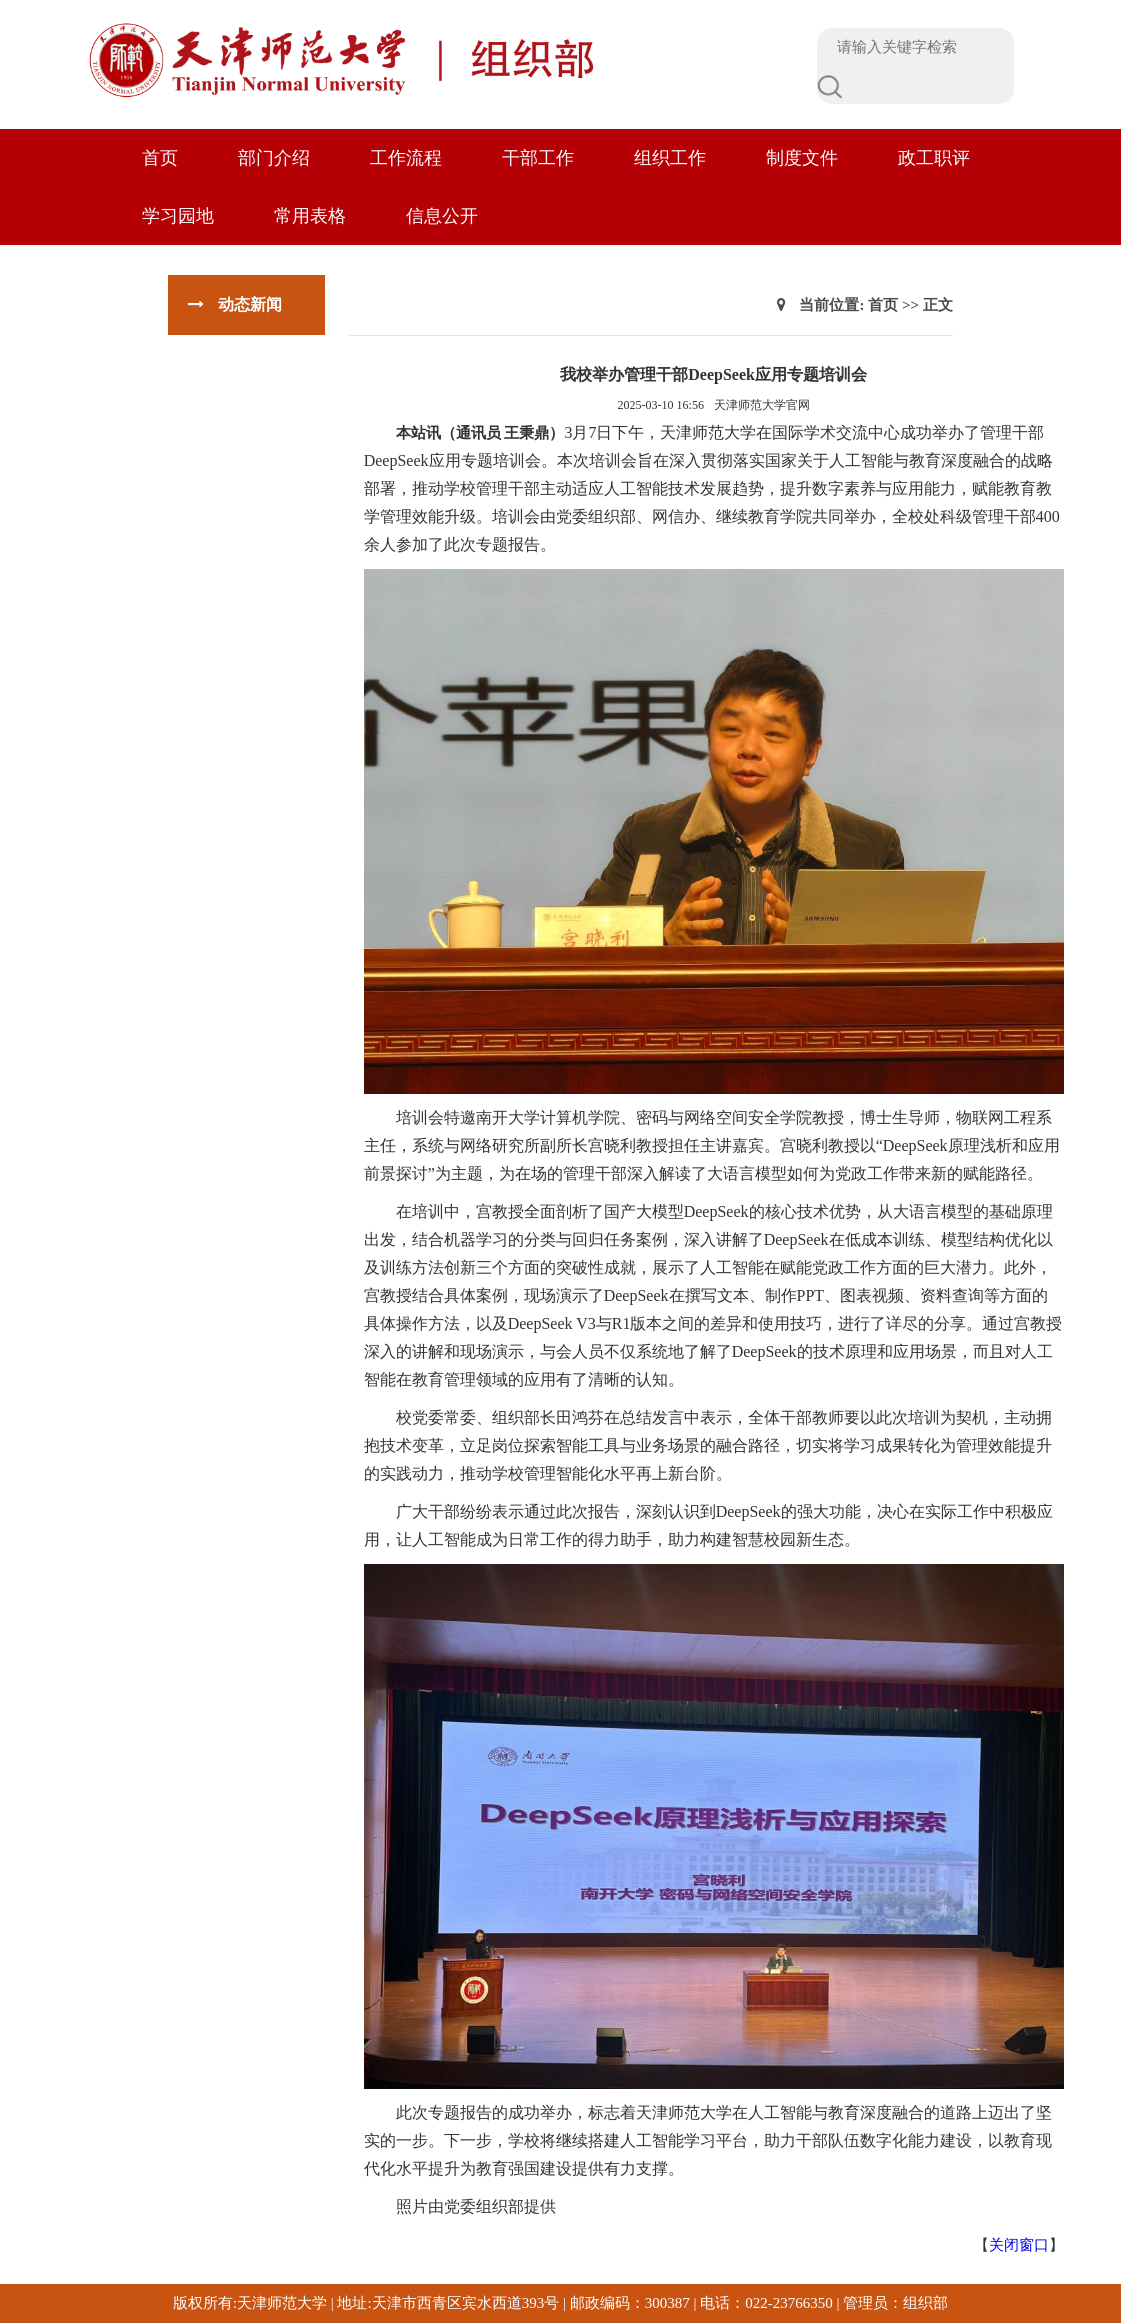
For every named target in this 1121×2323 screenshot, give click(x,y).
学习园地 (178, 216)
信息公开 (442, 216)
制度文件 (802, 158)
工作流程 (406, 158)
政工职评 (934, 158)
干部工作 (538, 158)
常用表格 (310, 216)
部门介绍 (274, 158)
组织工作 (670, 158)
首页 (160, 158)
